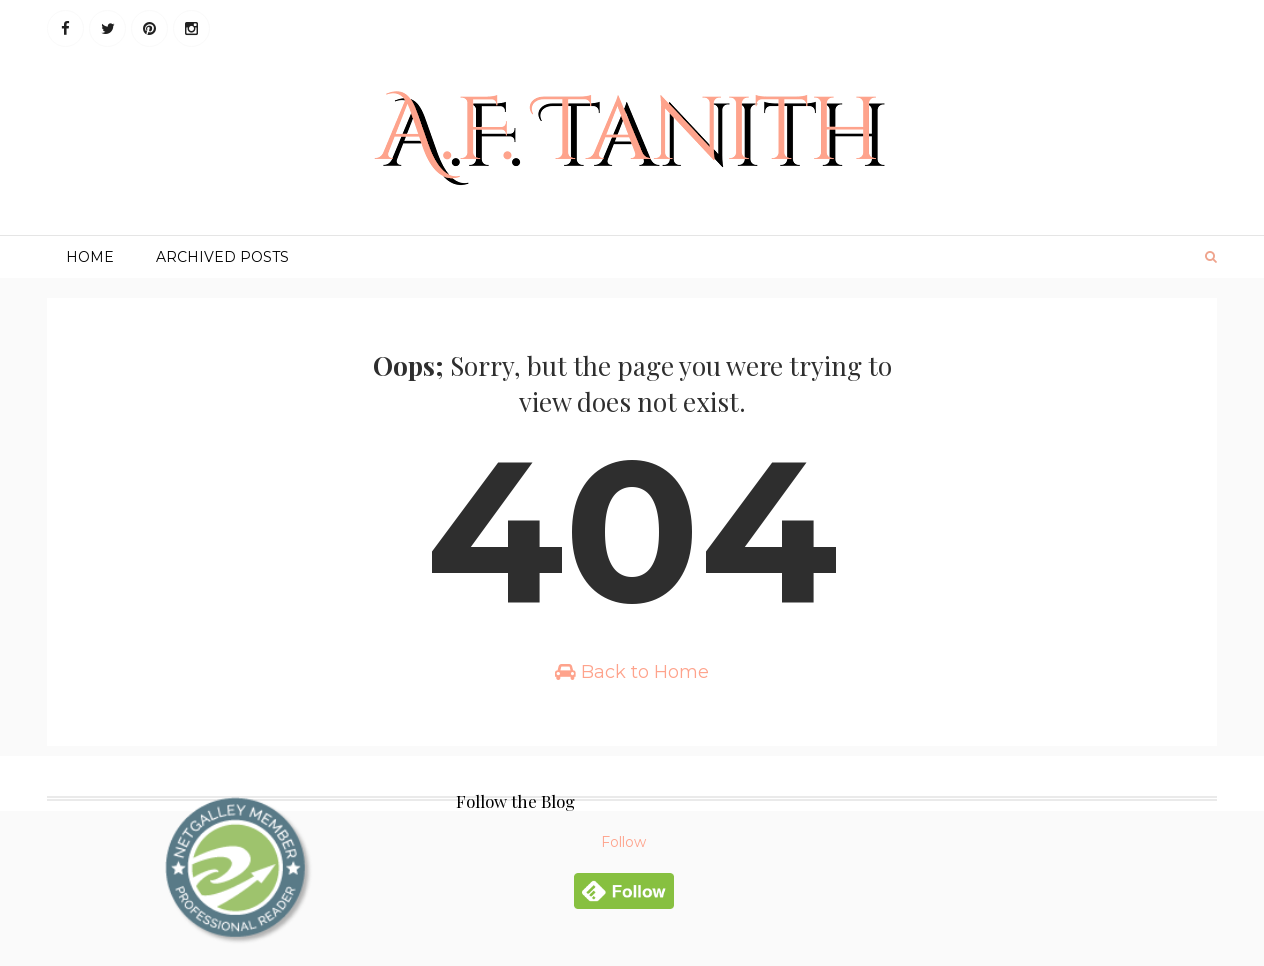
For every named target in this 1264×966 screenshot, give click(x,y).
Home (90, 257)
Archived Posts (222, 257)
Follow (623, 842)
